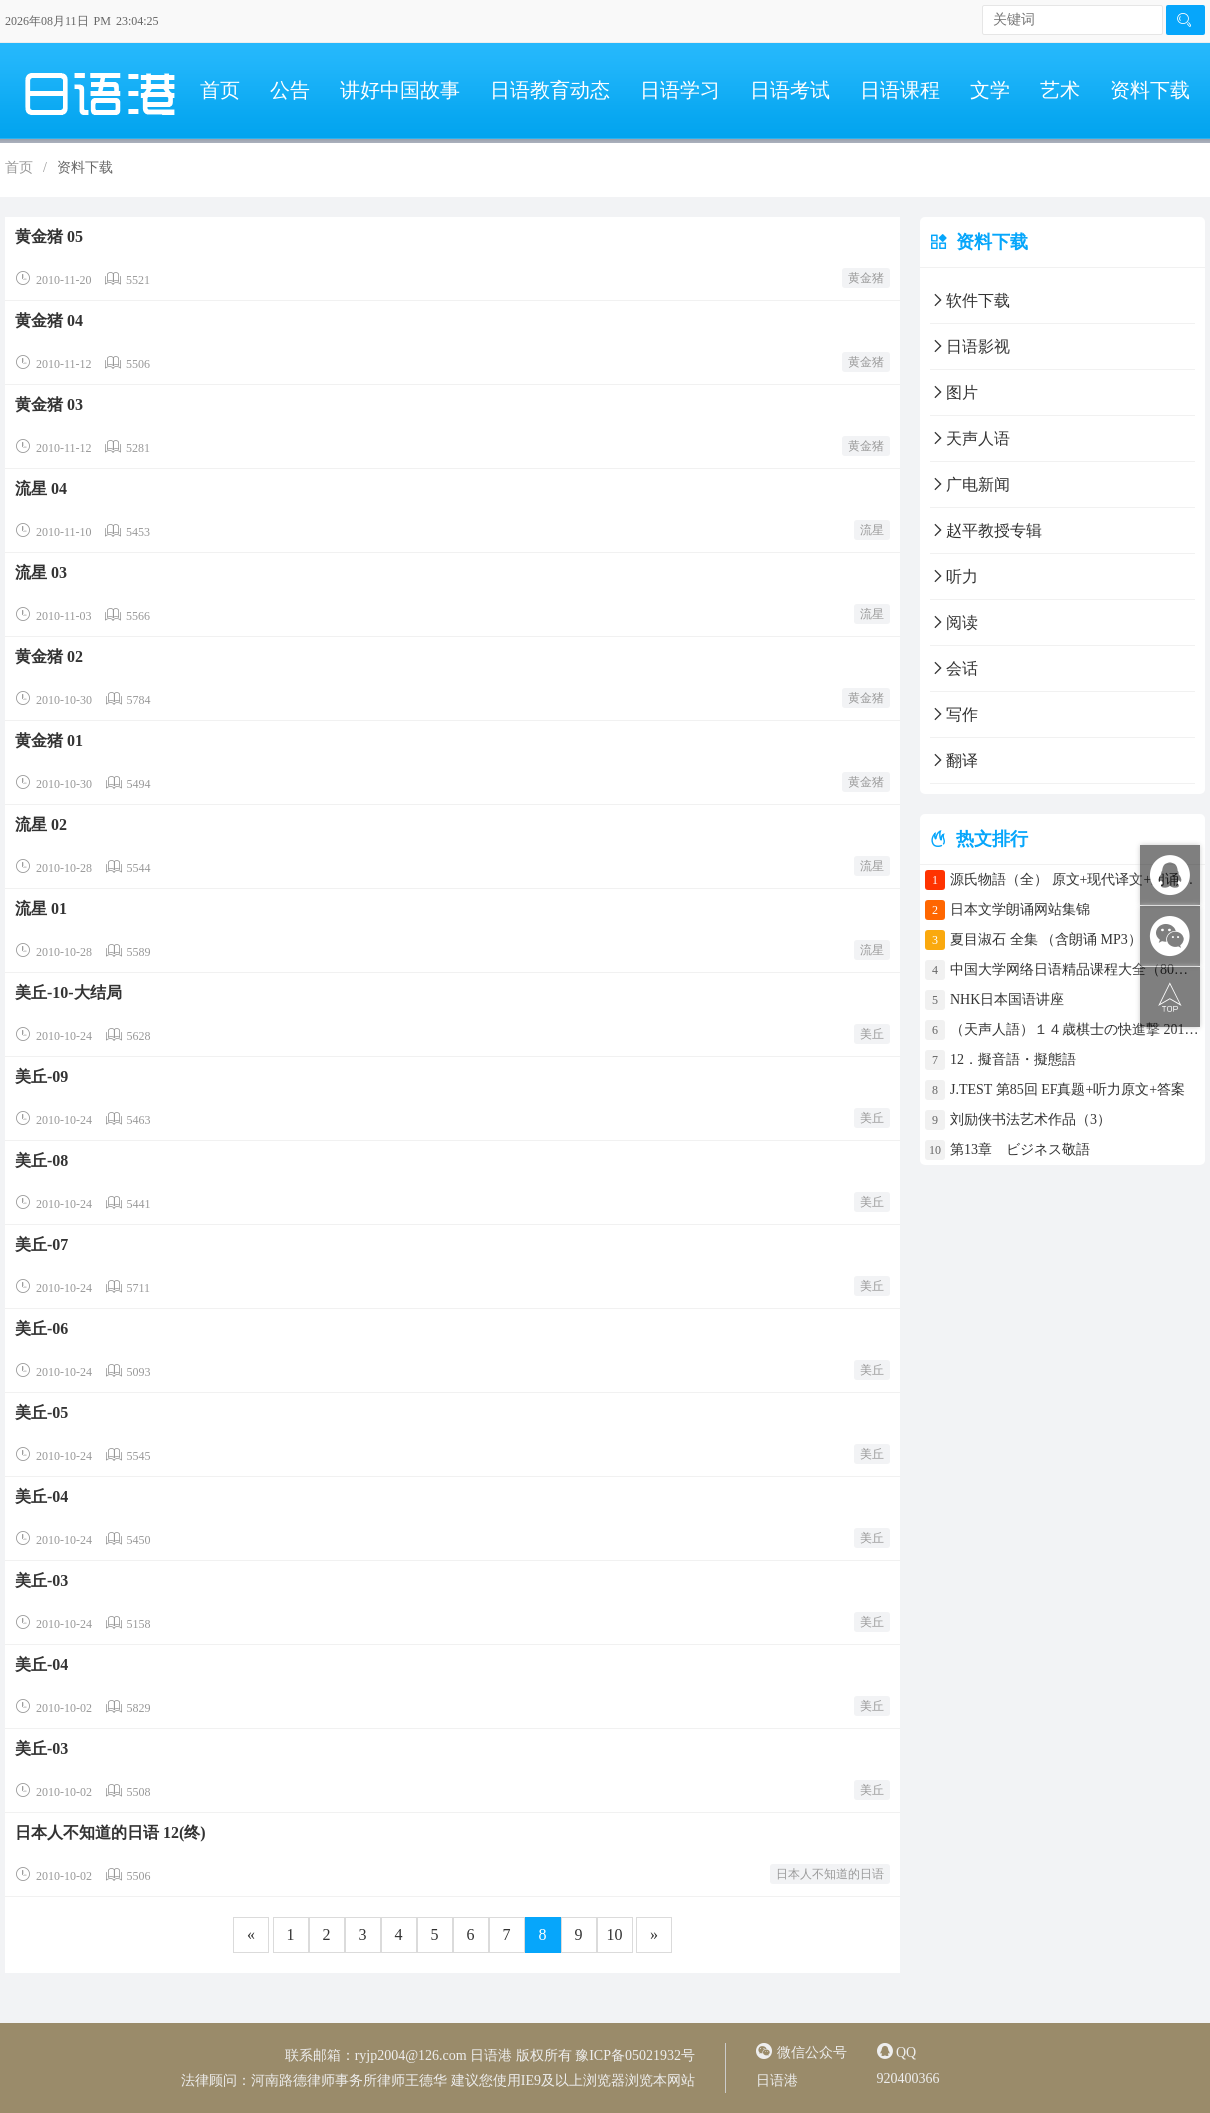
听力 (954, 576)
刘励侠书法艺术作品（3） (1030, 1119)
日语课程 (900, 90)
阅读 (954, 622)
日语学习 (680, 90)
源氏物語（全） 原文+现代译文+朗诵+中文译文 (1075, 879)
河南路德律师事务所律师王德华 (349, 2080)
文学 (990, 90)
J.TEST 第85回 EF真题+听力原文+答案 (1067, 1089)
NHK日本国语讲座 (1007, 999)
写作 (954, 714)
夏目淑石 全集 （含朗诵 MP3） (1046, 939)
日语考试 (790, 90)
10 (615, 1934)
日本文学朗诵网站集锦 (1020, 909)
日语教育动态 (550, 90)
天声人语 (970, 438)
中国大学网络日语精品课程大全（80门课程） (1075, 969)
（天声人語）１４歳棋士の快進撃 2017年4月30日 (1075, 1029)
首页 (220, 90)
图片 (954, 392)
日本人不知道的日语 (830, 1874)
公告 (290, 90)
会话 (954, 668)
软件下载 (970, 300)
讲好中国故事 (400, 90)
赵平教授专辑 (986, 530)
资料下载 (1150, 90)
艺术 (1060, 90)
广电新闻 (970, 484)
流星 (872, 530)
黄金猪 (866, 278)
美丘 (872, 1034)
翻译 (954, 760)
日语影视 (970, 346)
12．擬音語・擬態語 (1020, 1059)
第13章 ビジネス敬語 (1020, 1149)
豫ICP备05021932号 (635, 2055)
